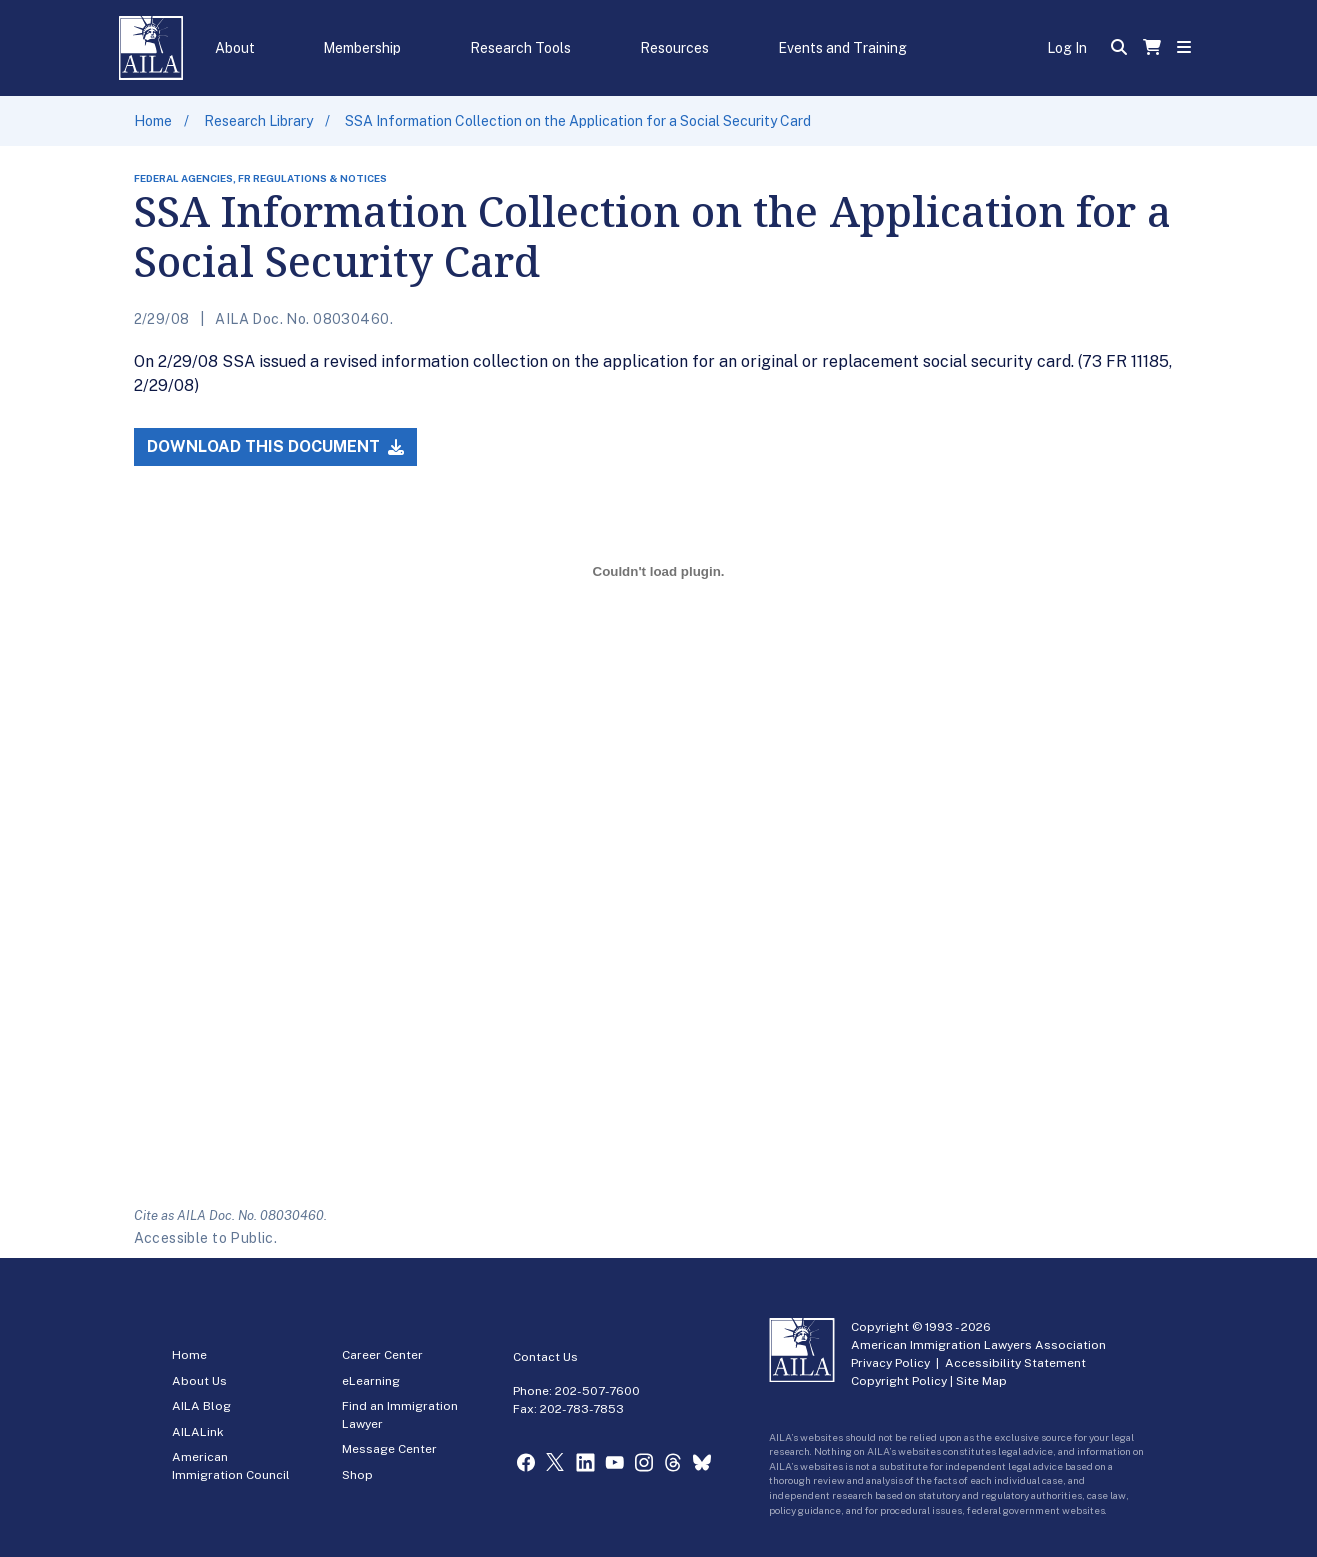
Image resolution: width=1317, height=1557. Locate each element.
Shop (357, 1475)
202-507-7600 (597, 1391)
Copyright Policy (899, 1381)
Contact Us (545, 1357)
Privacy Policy (890, 1363)
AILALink (198, 1432)
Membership (362, 48)
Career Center (382, 1355)
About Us (199, 1381)
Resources (674, 48)
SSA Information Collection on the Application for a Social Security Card (578, 121)
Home (153, 121)
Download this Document (275, 446)
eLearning (371, 1381)
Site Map (981, 1381)
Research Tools (520, 48)
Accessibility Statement (1015, 1363)
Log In (1067, 48)
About (235, 48)
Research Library (258, 121)
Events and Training (842, 48)
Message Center (389, 1449)
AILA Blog (201, 1406)
